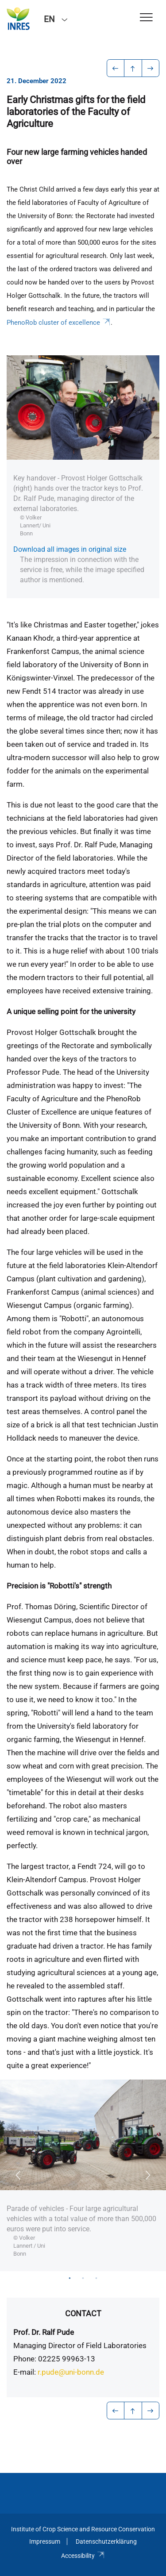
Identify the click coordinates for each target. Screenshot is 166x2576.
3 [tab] (96, 2277)
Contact (83, 2313)
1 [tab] (70, 2277)
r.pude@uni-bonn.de (71, 2372)
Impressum (44, 2541)
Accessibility (83, 2555)
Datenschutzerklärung (106, 2541)
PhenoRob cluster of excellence (59, 323)
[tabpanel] (83, 2175)
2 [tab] (83, 2277)
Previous (17, 2175)
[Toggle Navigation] (146, 18)
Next (148, 2175)
